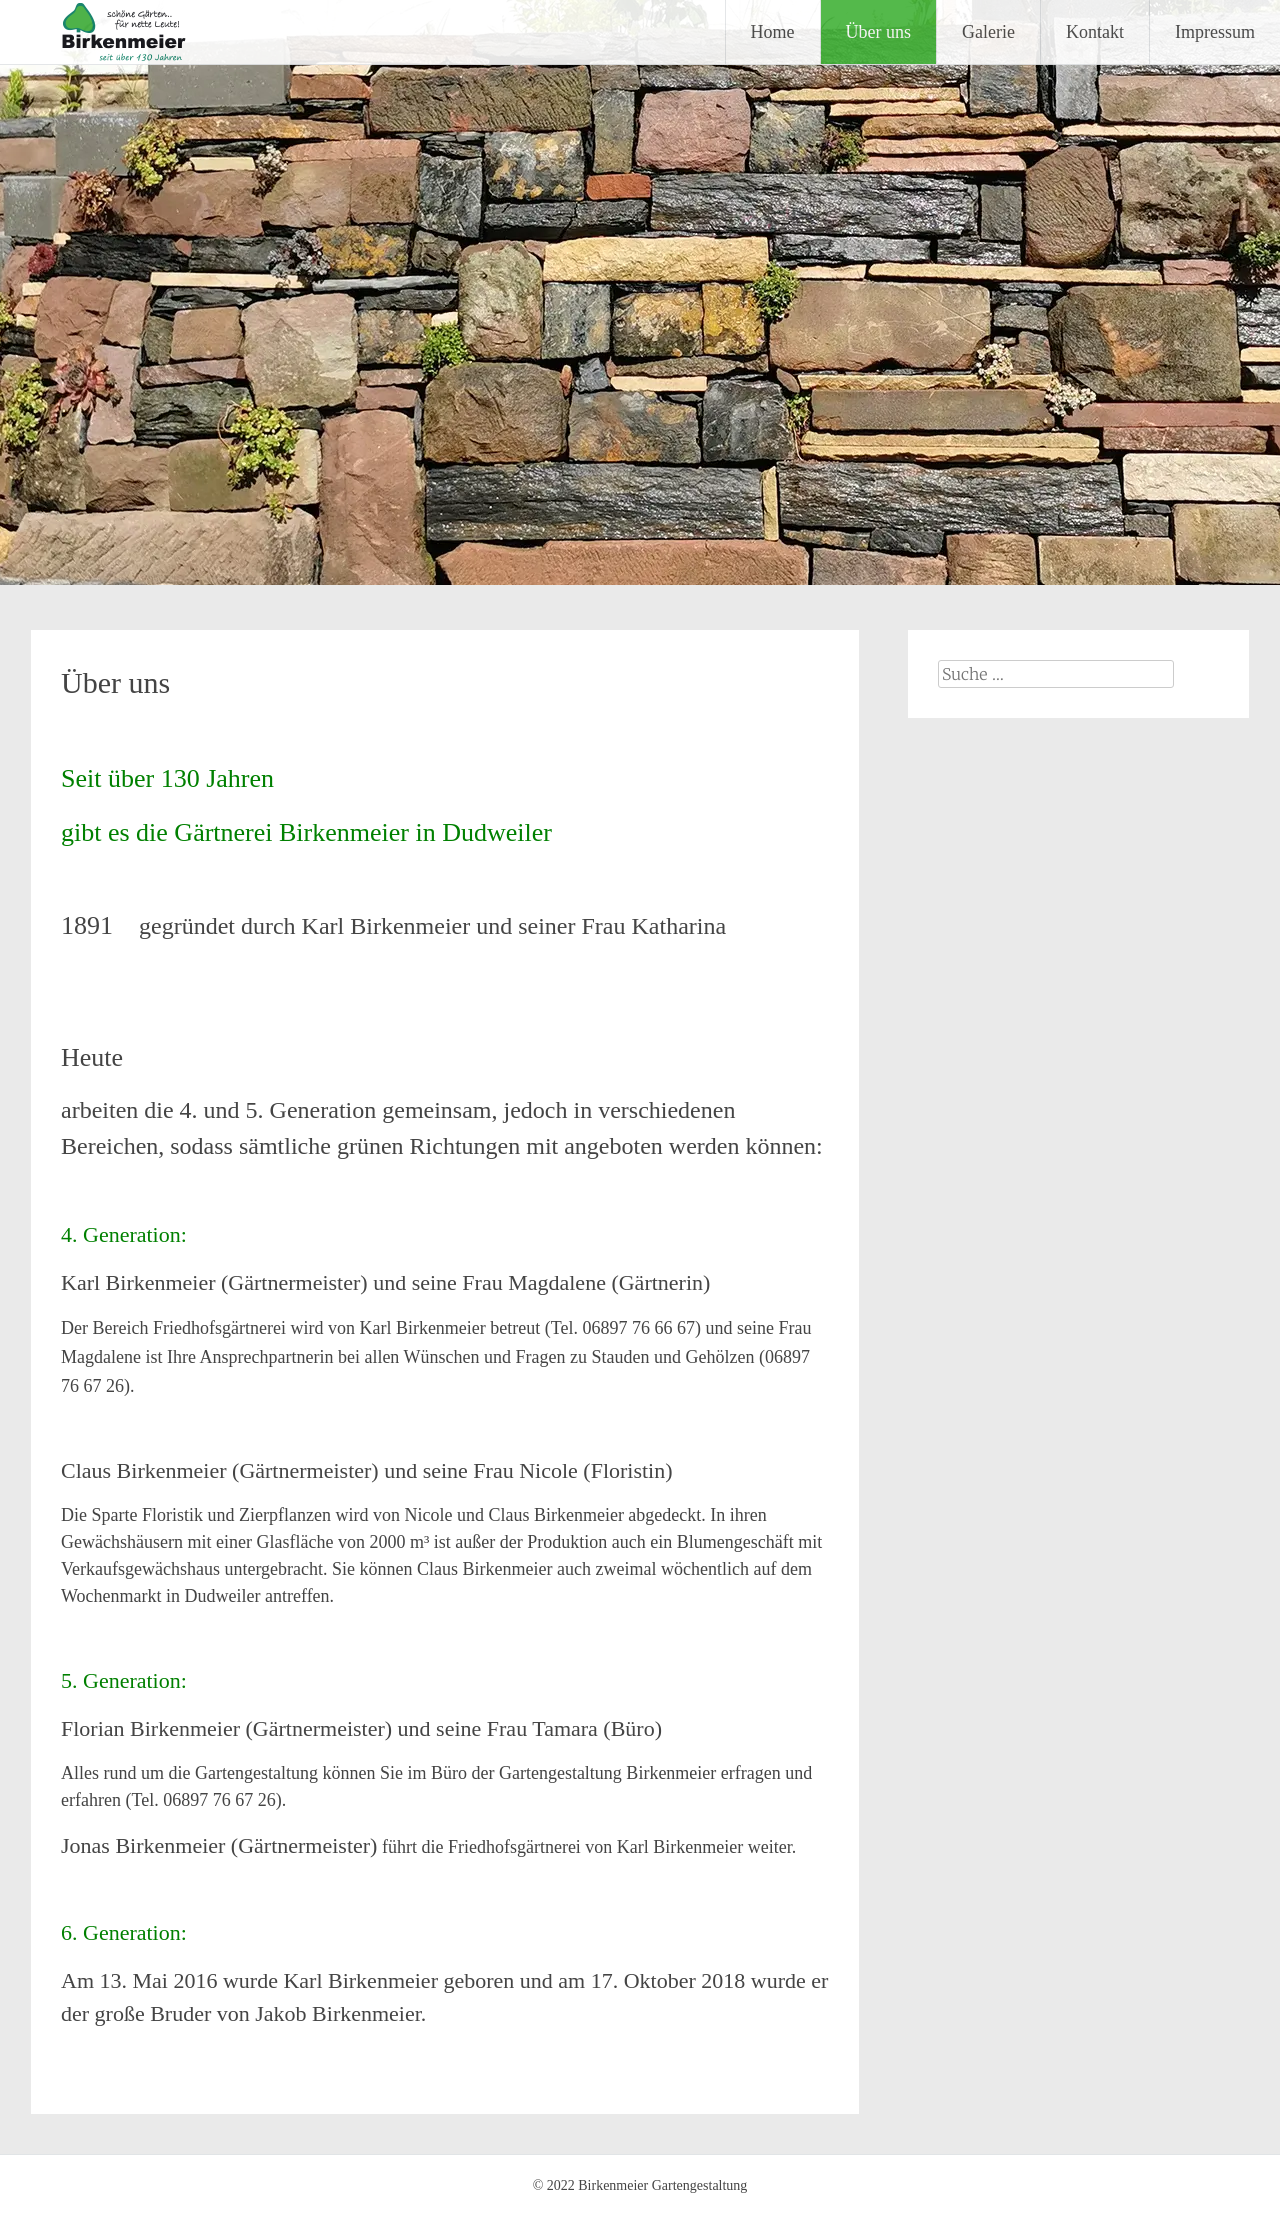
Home (773, 32)
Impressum (1215, 32)
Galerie (988, 32)
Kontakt (1095, 32)
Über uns (879, 32)
